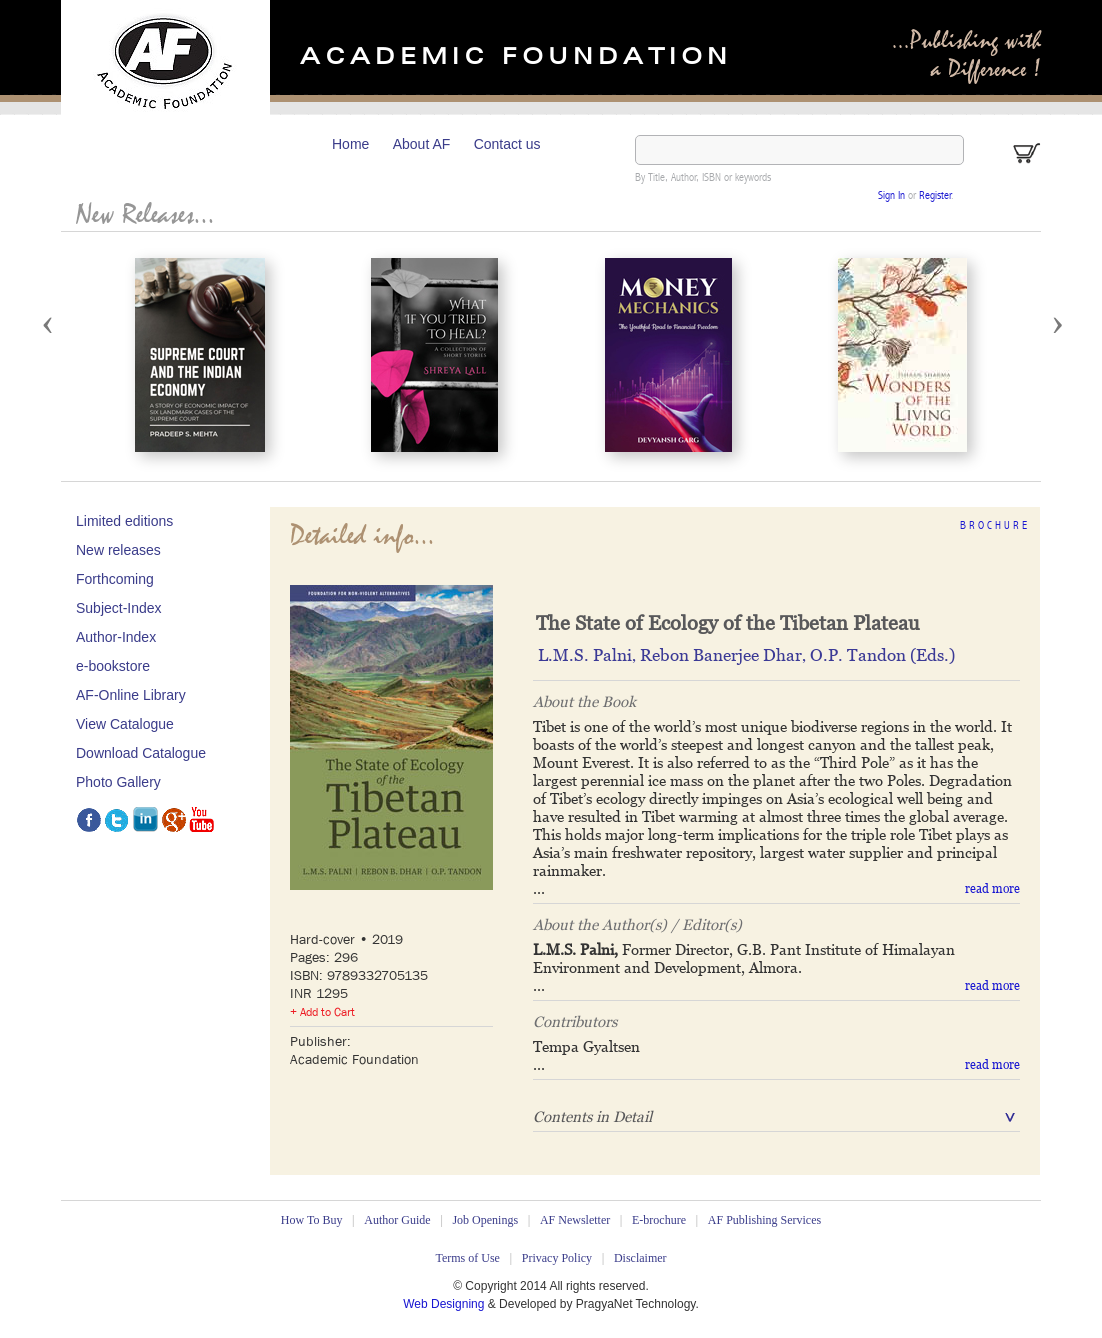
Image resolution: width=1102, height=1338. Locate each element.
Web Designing (445, 1304)
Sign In (891, 196)
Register (935, 196)
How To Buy (312, 1220)
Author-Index (116, 637)
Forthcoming (115, 579)
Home (350, 144)
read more (992, 889)
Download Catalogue (141, 753)
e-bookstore (113, 666)
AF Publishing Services (764, 1220)
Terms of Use (467, 1258)
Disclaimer (640, 1258)
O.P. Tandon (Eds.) (882, 655)
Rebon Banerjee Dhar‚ (725, 655)
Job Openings (485, 1220)
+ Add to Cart (322, 1012)
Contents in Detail (592, 1116)
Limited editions (124, 521)
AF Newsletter (575, 1220)
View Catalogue (125, 724)
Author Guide (397, 1220)
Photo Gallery (118, 782)
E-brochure (659, 1220)
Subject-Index (119, 608)
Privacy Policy (557, 1258)
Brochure (995, 526)
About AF (422, 144)
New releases (118, 550)
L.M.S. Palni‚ (589, 655)
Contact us (507, 144)
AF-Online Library (131, 695)
